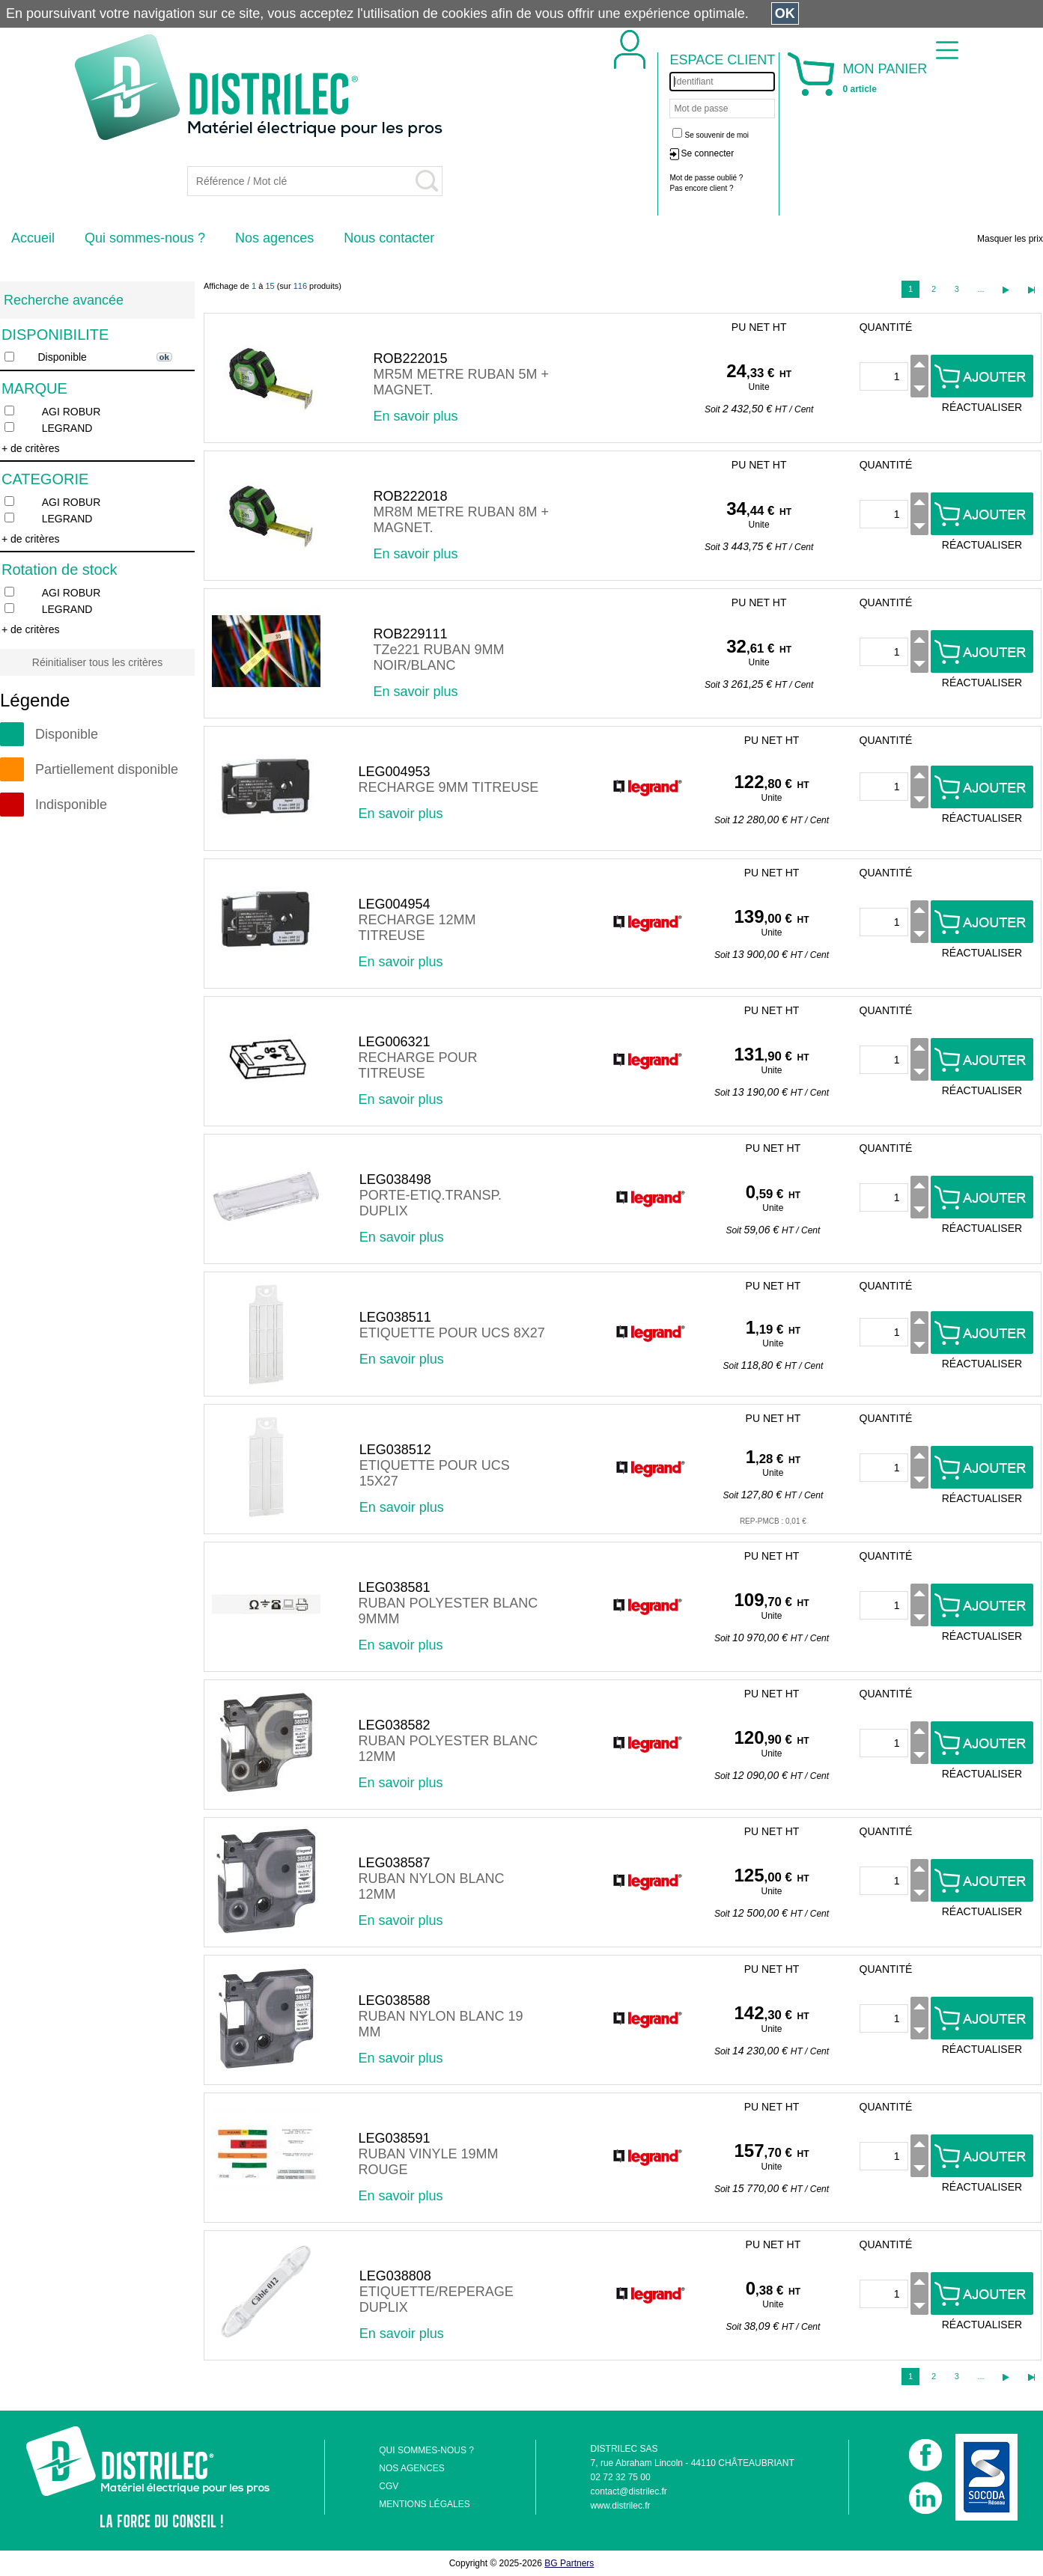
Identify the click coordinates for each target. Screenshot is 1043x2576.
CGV (388, 2486)
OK (785, 13)
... (980, 288)
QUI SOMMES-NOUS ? (426, 2450)
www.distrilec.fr (621, 2505)
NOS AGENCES (411, 2468)
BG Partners (569, 2563)
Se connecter (707, 153)
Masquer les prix (1010, 239)
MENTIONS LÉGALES (424, 2504)
